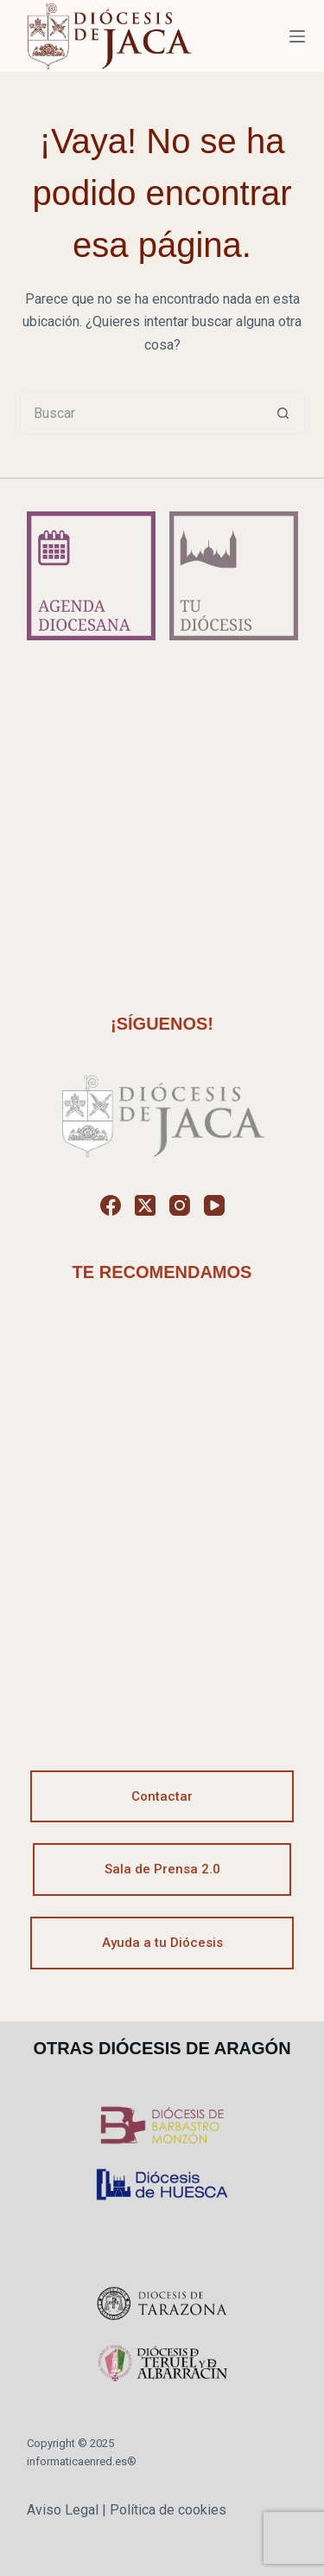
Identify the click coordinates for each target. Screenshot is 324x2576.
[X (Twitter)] (145, 1205)
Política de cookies (168, 2510)
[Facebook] (110, 1205)
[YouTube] (214, 1205)
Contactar (162, 1796)
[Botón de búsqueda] (283, 412)
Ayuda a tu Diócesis (162, 1942)
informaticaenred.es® (82, 2461)
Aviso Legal (62, 2510)
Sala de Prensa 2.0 (162, 1869)
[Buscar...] (141, 412)
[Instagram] (179, 1205)
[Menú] (297, 36)
